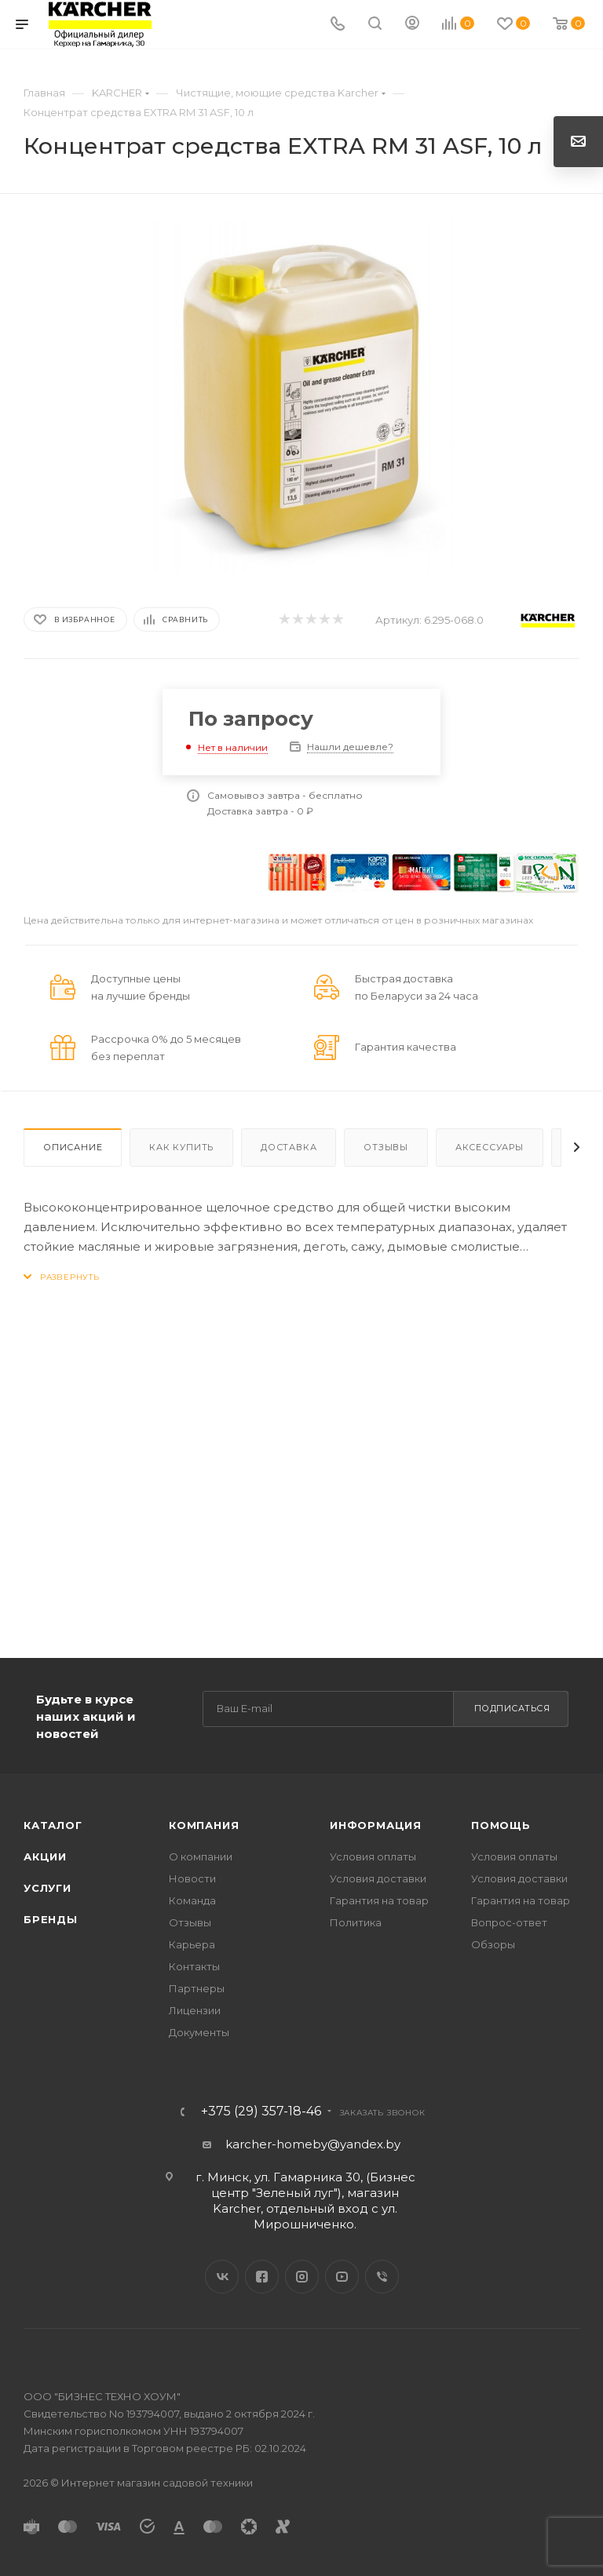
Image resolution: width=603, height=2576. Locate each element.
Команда (192, 1900)
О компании (200, 1856)
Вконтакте (222, 2277)
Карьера (192, 1944)
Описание (72, 1147)
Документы (199, 2032)
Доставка (288, 1147)
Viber (382, 2277)
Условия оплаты (373, 1856)
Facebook (262, 2277)
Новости (192, 1878)
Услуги (47, 1888)
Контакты (194, 1966)
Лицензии (195, 2010)
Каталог (53, 1825)
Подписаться (512, 1708)
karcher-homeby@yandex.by (312, 2144)
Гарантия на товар (379, 1900)
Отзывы (386, 1147)
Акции (45, 1856)
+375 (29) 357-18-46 (261, 2111)
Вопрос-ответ (509, 1922)
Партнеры (197, 1988)
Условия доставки (378, 1878)
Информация (376, 1825)
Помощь (501, 1825)
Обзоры (493, 1944)
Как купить (181, 1147)
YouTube (342, 2277)
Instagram (302, 2277)
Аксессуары (489, 1147)
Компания (204, 1825)
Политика (356, 1922)
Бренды (51, 1919)
